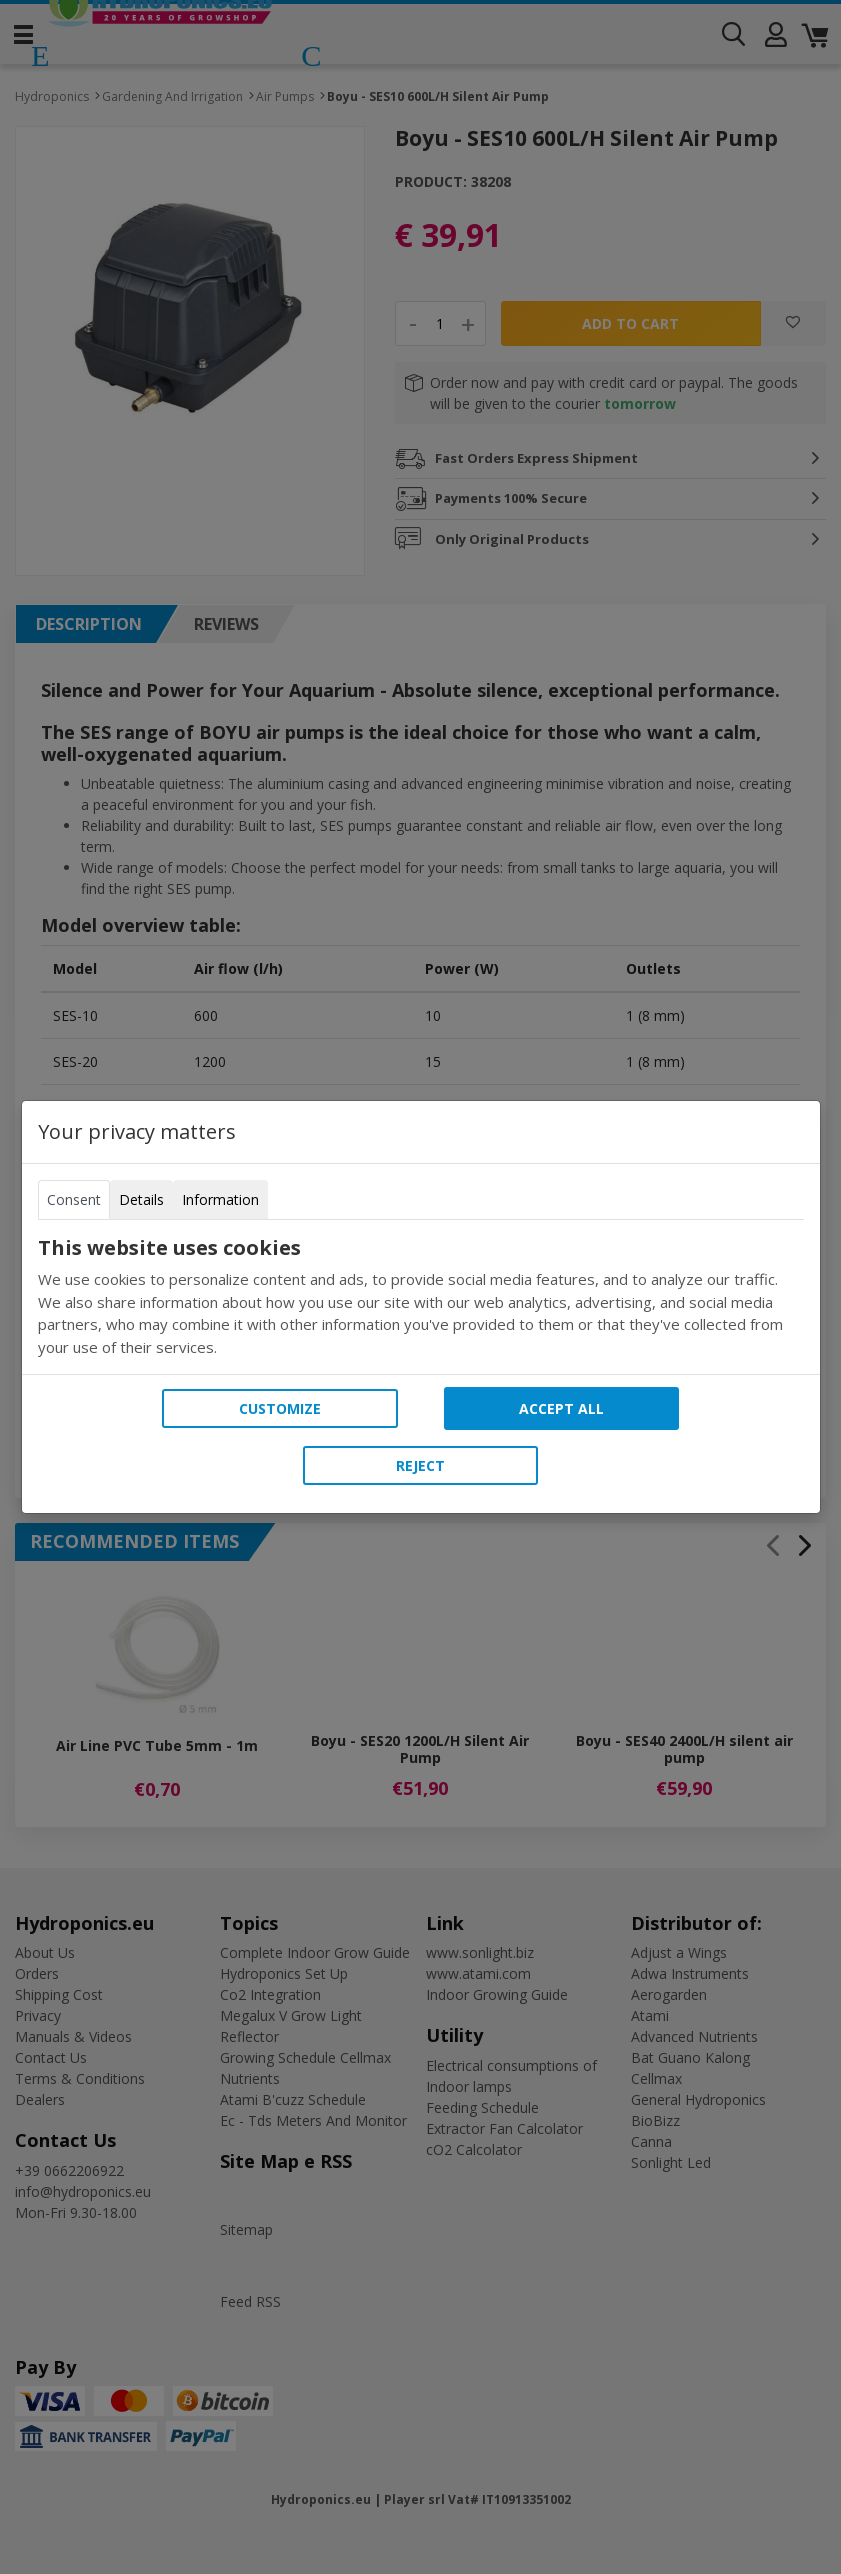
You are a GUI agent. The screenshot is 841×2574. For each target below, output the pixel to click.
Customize (280, 1408)
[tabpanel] (421, 1297)
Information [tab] (220, 1199)
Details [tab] (141, 1199)
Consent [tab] (74, 1199)
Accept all (561, 1408)
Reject (420, 1465)
